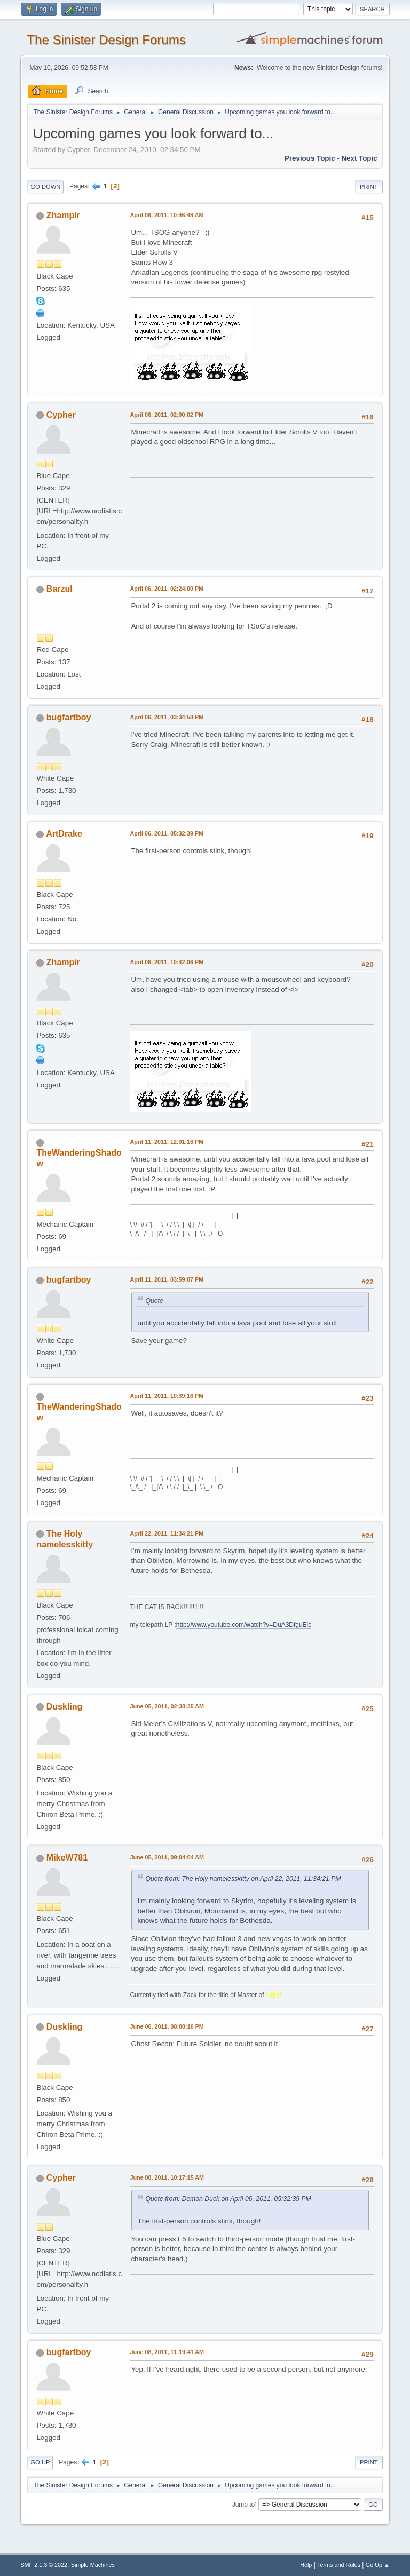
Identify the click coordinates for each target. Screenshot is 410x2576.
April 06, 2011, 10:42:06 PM (166, 962)
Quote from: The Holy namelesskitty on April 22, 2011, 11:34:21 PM (243, 1878)
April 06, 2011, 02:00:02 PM (166, 414)
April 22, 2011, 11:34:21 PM (166, 1533)
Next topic (359, 158)
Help (306, 2565)
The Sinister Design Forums (106, 40)
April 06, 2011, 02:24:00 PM (166, 588)
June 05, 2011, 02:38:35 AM (167, 1706)
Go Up (40, 2462)
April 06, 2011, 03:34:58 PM (166, 717)
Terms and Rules (338, 2565)
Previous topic (310, 158)
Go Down (45, 187)
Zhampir (63, 215)
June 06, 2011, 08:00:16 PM (166, 2026)
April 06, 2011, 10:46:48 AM (166, 215)
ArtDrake (64, 833)
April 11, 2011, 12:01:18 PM (166, 1142)
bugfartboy (68, 717)
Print (369, 187)
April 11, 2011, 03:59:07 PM (166, 1279)
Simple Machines (93, 2565)
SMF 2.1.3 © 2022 (43, 2565)
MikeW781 (67, 1857)
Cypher (61, 414)
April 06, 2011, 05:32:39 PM (166, 833)
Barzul (59, 588)
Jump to (243, 2504)
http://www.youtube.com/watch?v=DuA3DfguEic (243, 1624)
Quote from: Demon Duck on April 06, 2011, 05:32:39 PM (228, 2199)
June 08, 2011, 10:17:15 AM (167, 2177)
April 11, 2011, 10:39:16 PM (166, 1396)
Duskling (64, 1706)
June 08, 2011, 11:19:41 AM (167, 2352)
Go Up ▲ (378, 2565)
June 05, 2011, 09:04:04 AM (167, 1857)
